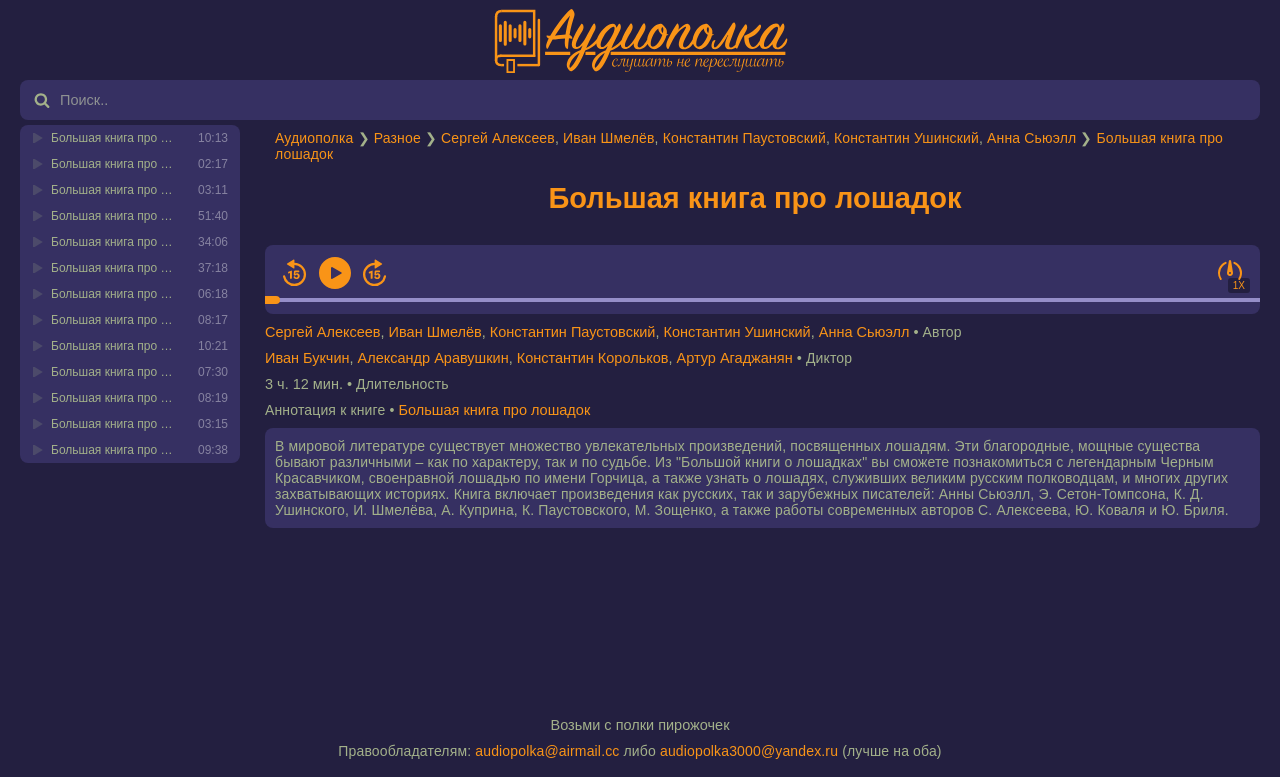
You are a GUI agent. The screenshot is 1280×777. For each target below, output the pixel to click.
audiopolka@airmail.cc (547, 751)
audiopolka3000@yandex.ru (749, 751)
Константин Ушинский (906, 138)
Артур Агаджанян (735, 358)
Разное (397, 138)
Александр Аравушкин (433, 358)
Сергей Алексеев (498, 138)
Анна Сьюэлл (1031, 138)
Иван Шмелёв (609, 138)
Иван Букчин (307, 358)
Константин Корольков (593, 358)
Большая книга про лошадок (754, 198)
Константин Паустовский (744, 138)
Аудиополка (314, 138)
